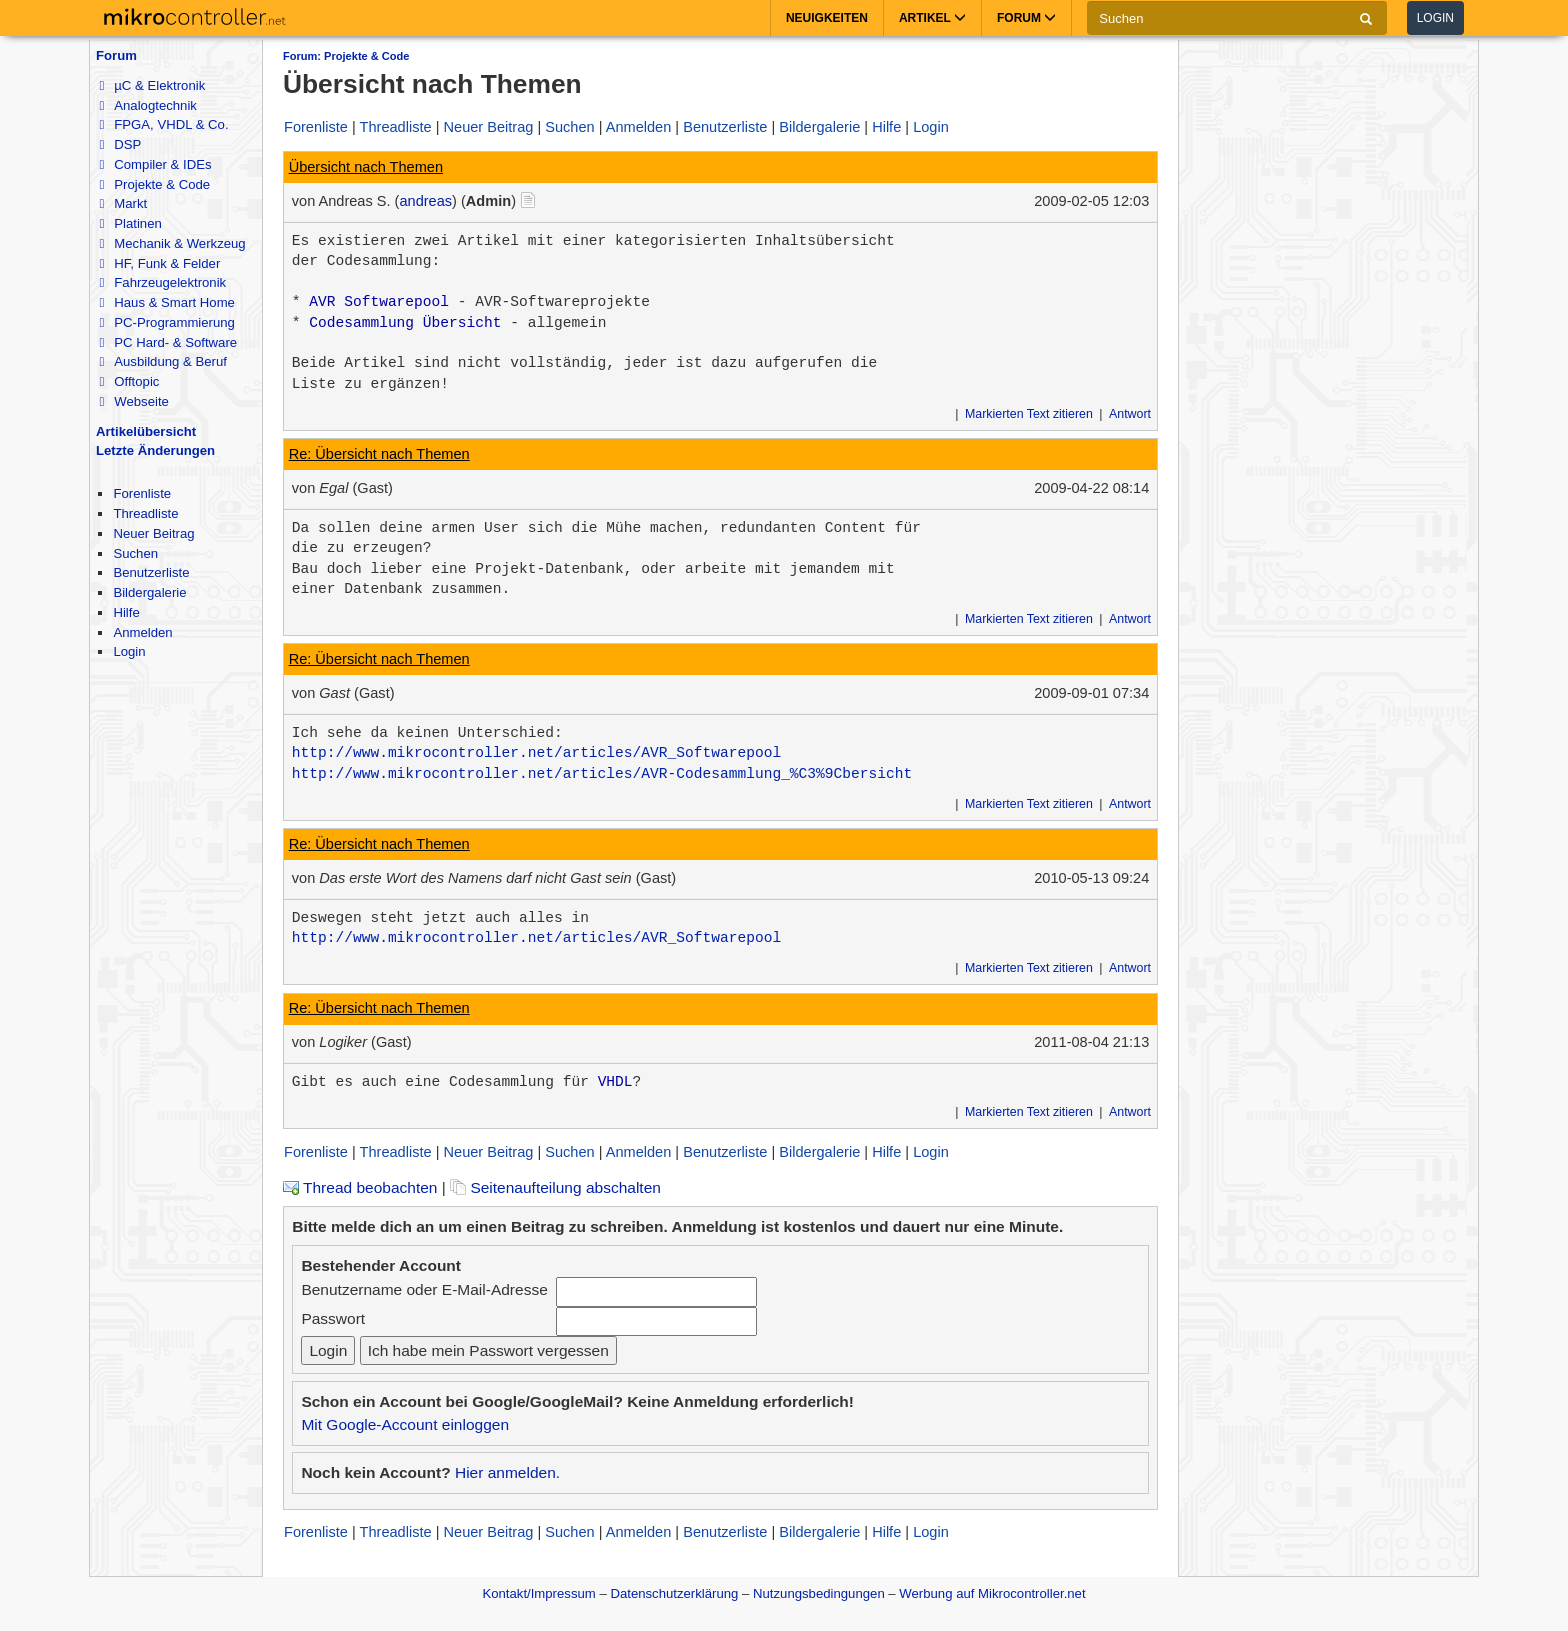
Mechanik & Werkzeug (172, 243)
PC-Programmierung (166, 322)
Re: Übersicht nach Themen (379, 454)
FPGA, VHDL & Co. (163, 124)
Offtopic (129, 381)
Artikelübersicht (146, 431)
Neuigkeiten (827, 18)
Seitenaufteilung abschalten (555, 1187)
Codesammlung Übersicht (405, 323)
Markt (123, 203)
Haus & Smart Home (166, 302)
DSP (120, 144)
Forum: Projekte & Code (346, 56)
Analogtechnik (147, 105)
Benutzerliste (151, 572)
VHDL (615, 1082)
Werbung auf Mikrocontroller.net (992, 1593)
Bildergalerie (149, 592)
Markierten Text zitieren (1028, 414)
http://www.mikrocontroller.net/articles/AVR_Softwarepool (536, 753)
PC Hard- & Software (168, 342)
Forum (116, 55)
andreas (425, 201)
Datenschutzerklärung (674, 1593)
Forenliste (142, 493)
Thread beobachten (360, 1187)
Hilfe (126, 612)
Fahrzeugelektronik (162, 282)
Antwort (1129, 414)
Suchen (135, 553)
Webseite (133, 401)
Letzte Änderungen (155, 450)
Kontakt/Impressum (538, 1593)
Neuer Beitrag (153, 533)
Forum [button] (1026, 18)
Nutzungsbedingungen (819, 1593)
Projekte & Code (154, 184)
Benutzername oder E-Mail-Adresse (424, 1289)
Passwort (333, 1318)
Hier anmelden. (507, 1472)
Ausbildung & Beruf (162, 361)
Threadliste (145, 513)
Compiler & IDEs (155, 164)
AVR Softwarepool (379, 302)
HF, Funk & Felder (159, 263)
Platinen (130, 223)
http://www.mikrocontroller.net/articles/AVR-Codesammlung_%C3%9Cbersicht (602, 774)
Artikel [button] (932, 18)
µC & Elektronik (152, 85)
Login (1435, 18)
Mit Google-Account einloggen (405, 1424)
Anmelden (142, 632)
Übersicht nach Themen (366, 167)
